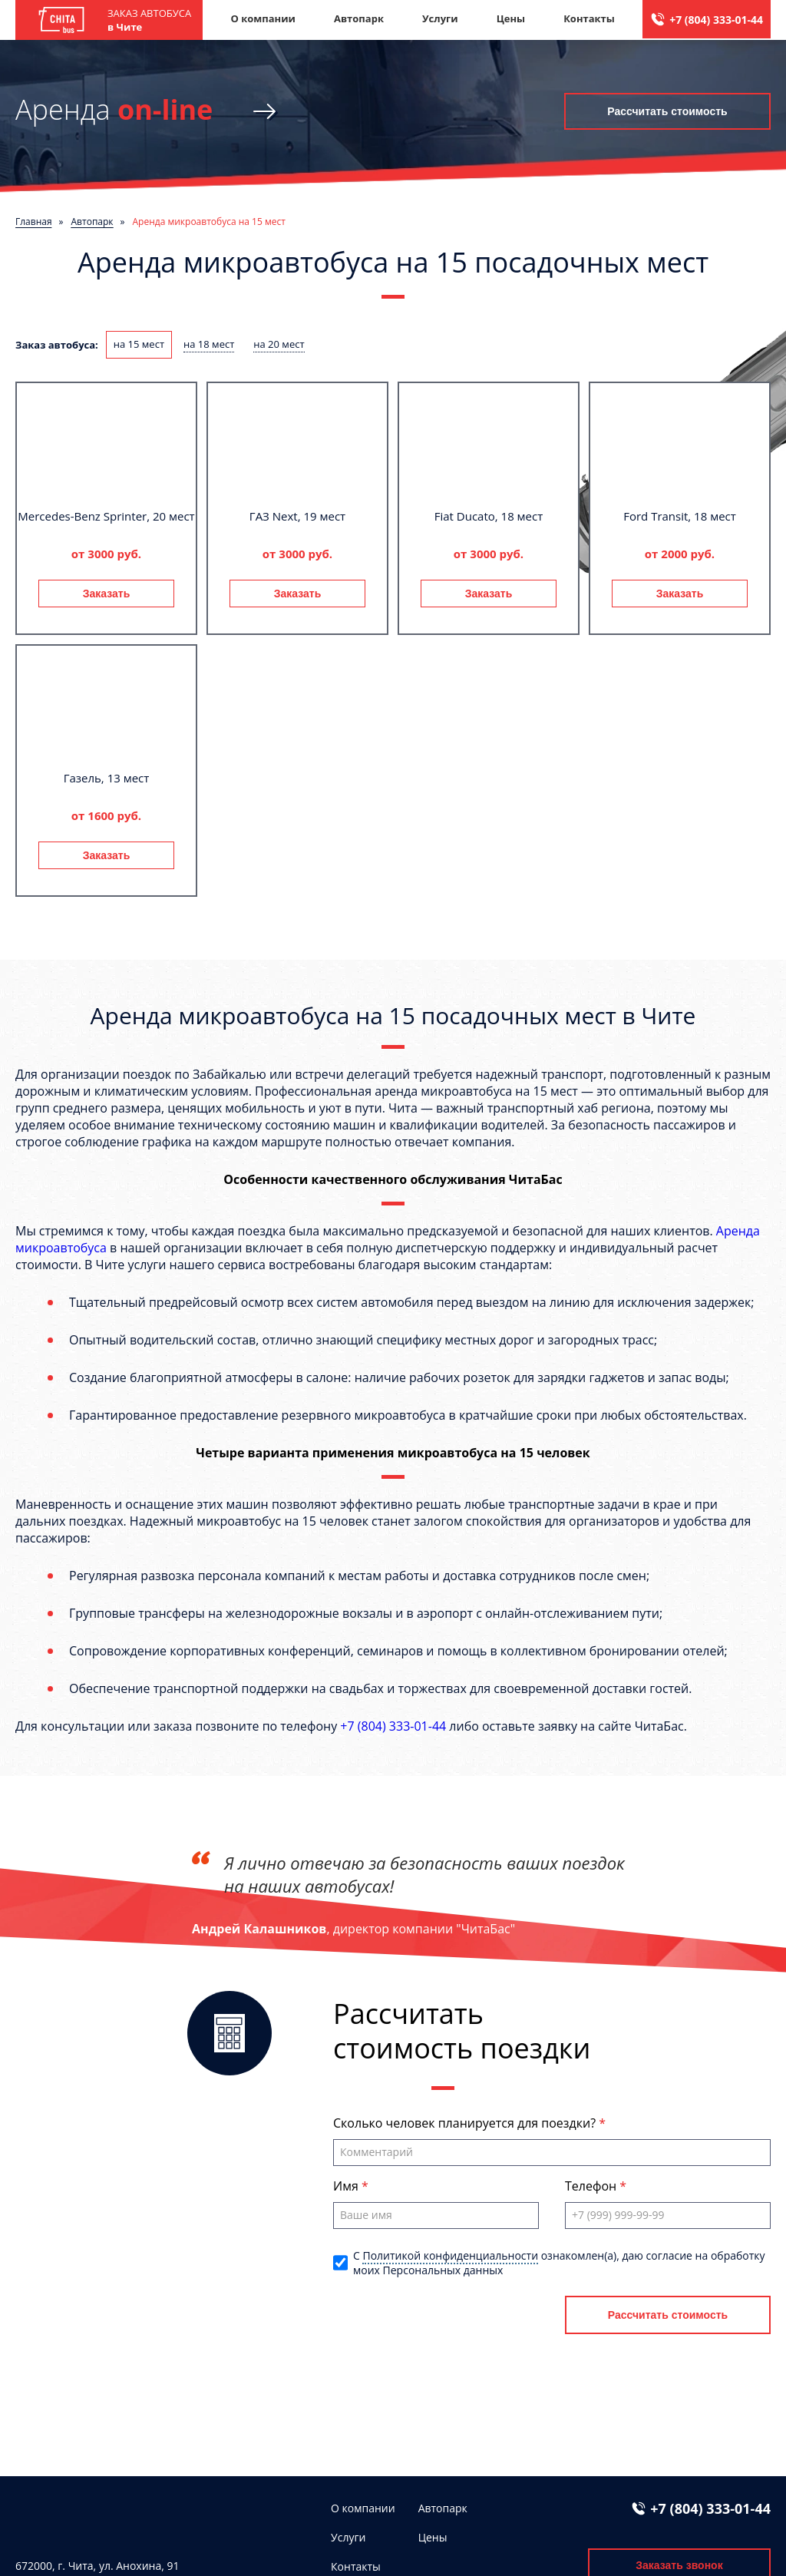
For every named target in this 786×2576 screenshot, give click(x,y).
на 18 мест (208, 344)
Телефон (592, 2186)
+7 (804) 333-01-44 (716, 19)
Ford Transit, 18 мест (679, 516)
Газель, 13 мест (107, 777)
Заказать (106, 593)
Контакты (589, 18)
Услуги (440, 18)
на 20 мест (278, 344)
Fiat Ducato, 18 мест (488, 516)
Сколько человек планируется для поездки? (466, 2123)
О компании (262, 18)
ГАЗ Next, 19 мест (297, 516)
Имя (347, 2186)
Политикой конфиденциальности (450, 2255)
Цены (511, 18)
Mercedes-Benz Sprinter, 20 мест (106, 516)
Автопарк (359, 18)
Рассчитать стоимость (667, 111)
